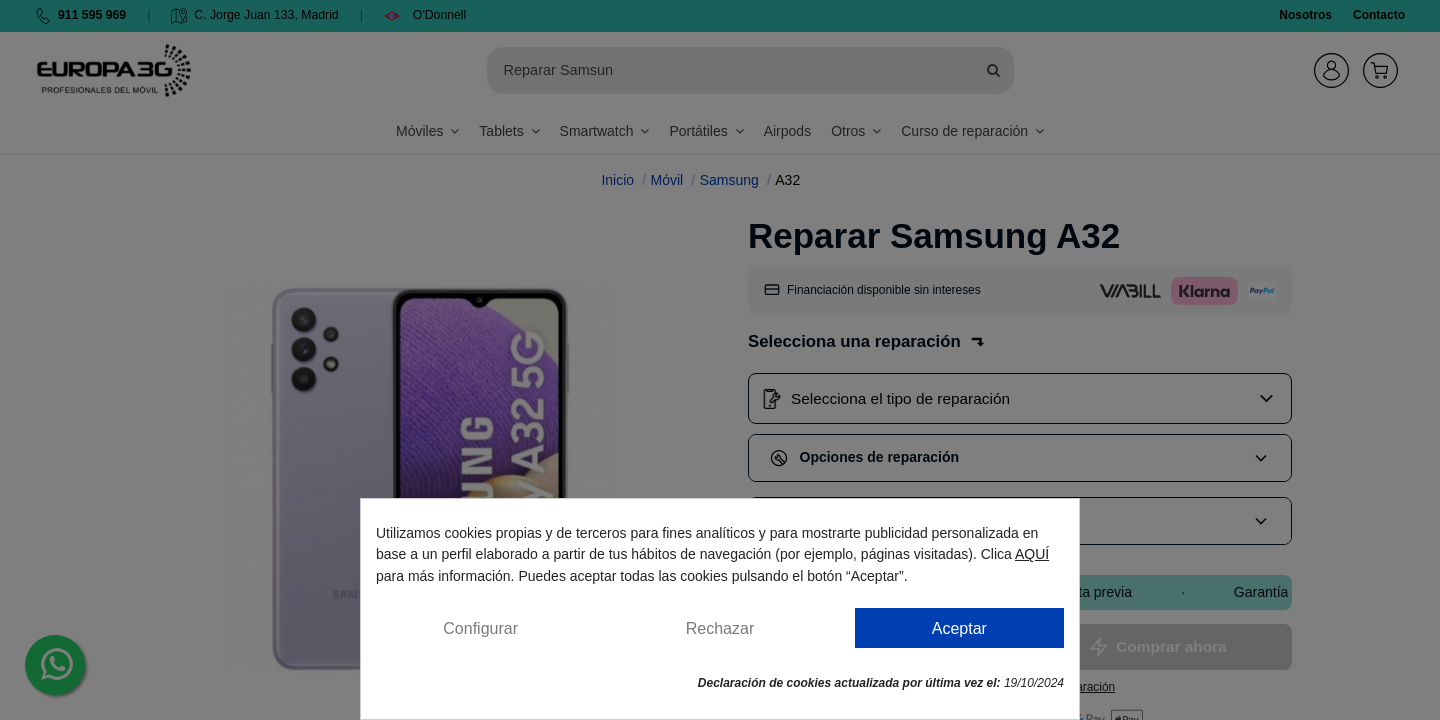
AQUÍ (1032, 554)
